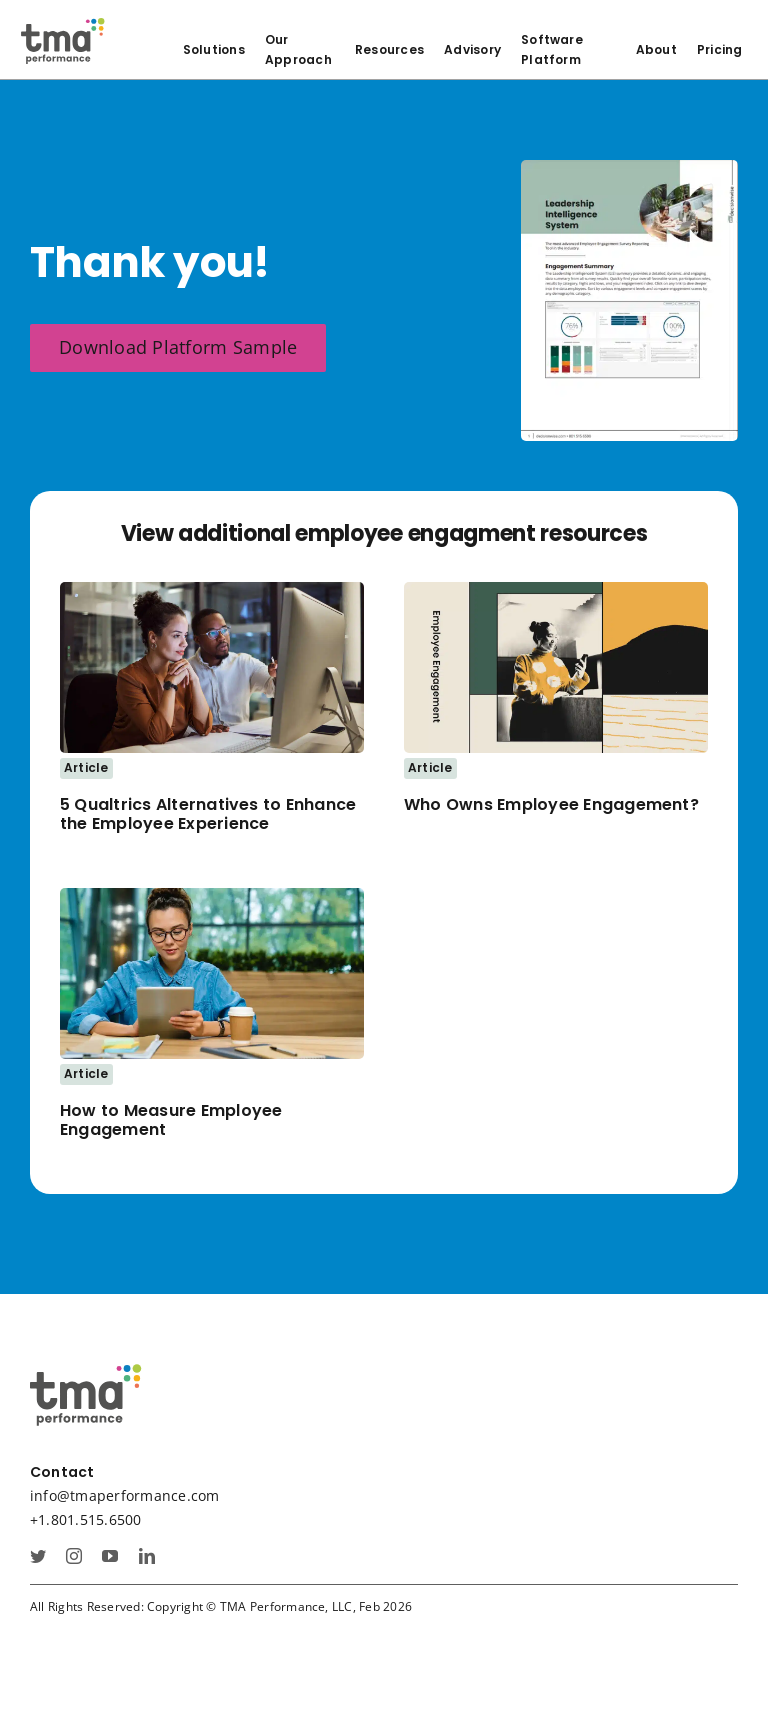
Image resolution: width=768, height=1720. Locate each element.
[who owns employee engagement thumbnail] (556, 590)
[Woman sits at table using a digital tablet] (212, 896)
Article (86, 767)
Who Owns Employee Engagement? (551, 804)
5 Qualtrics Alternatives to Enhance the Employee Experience (208, 814)
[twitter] (38, 1556)
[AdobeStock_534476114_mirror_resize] (212, 590)
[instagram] (74, 1556)
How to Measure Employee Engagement (171, 1120)
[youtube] (110, 1556)
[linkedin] (147, 1556)
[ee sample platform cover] (629, 168)
